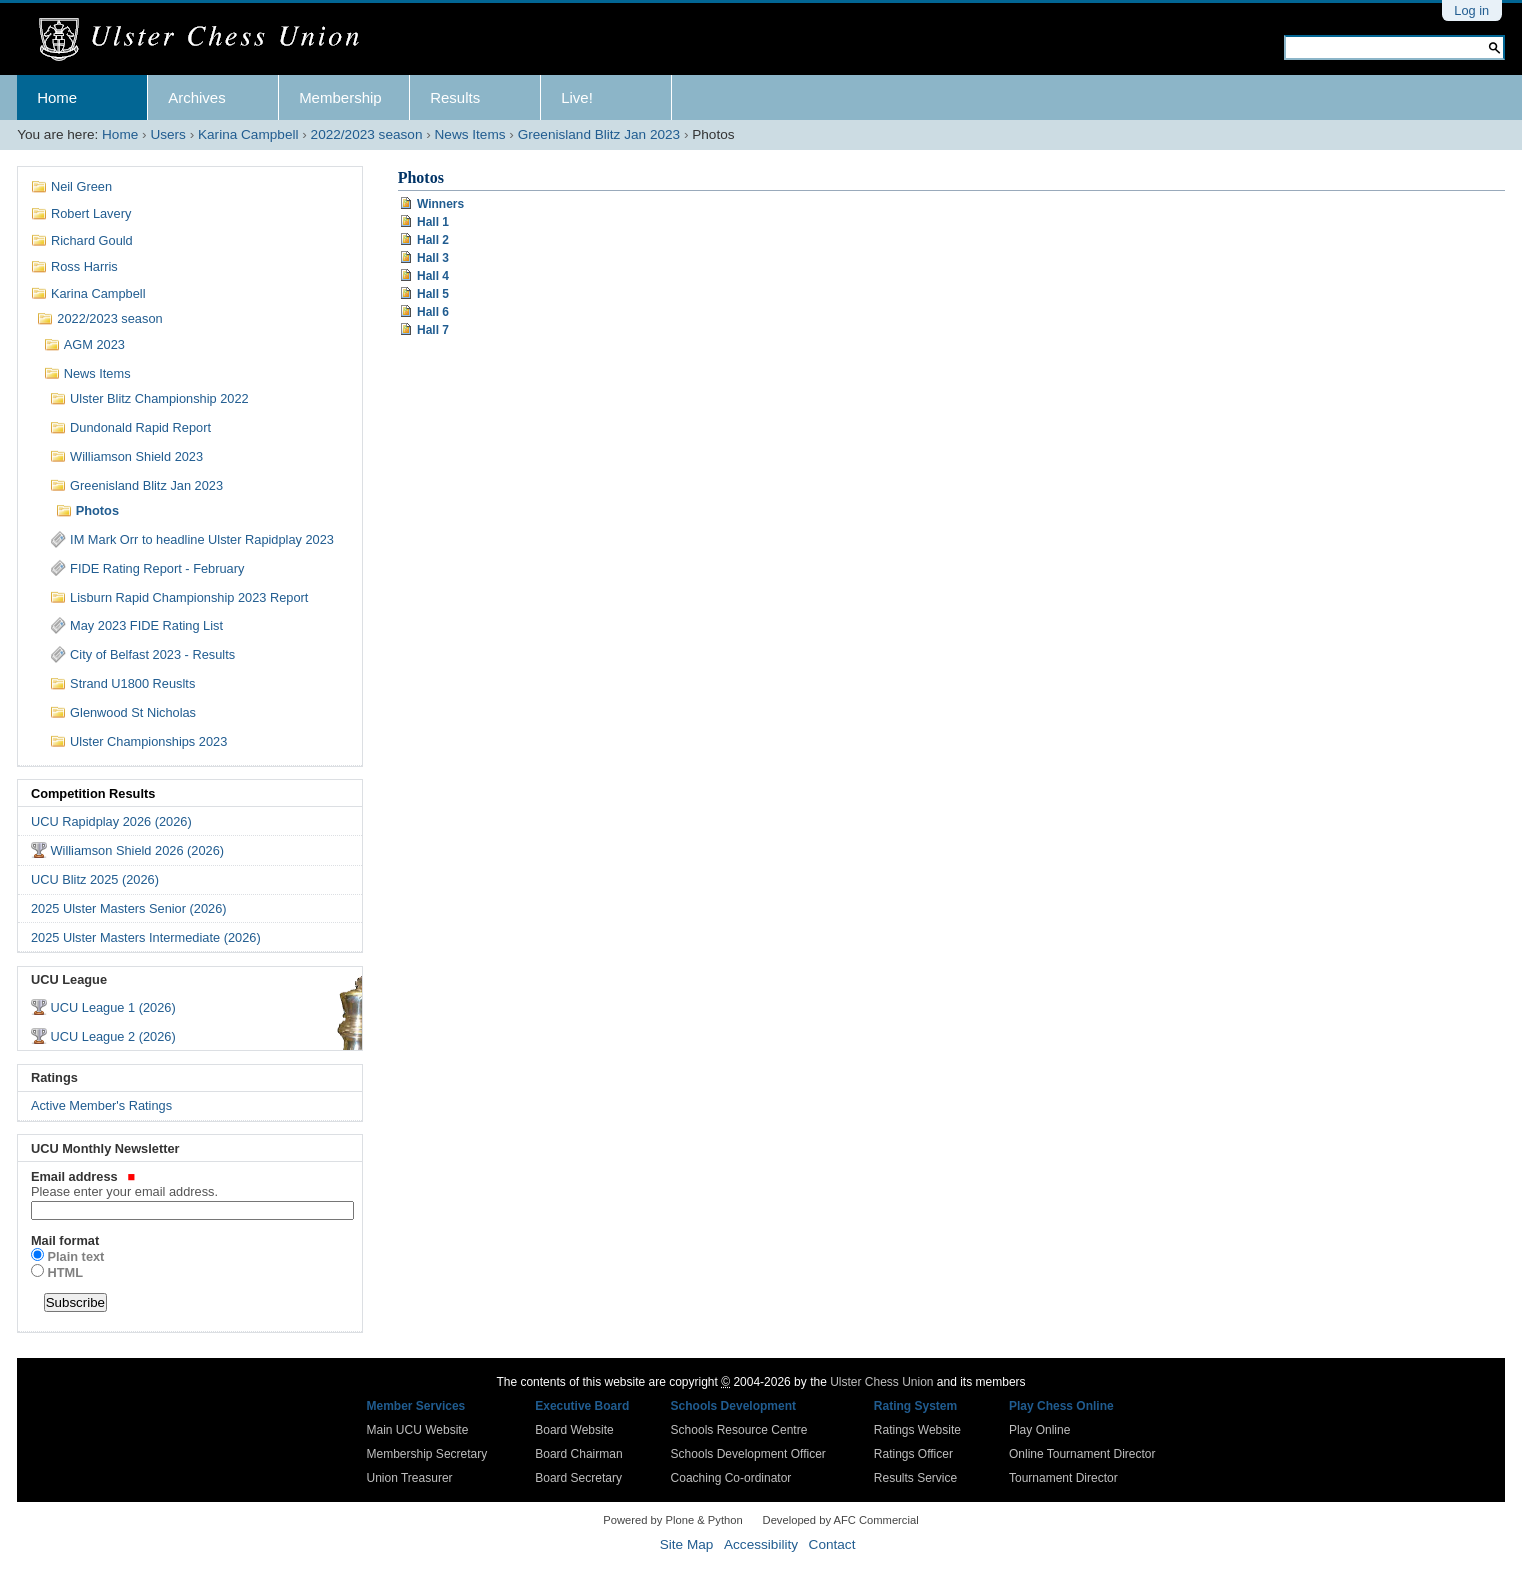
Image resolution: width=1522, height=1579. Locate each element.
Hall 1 (433, 222)
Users (168, 134)
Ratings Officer (913, 1454)
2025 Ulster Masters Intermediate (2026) (146, 937)
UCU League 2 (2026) (112, 1036)
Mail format (65, 1240)
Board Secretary (578, 1478)
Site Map (687, 1544)
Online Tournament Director (1082, 1454)
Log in (1471, 10)
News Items (470, 134)
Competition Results (93, 793)
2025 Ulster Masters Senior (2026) (129, 908)
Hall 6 (433, 312)
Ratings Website (917, 1430)
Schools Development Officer (748, 1454)
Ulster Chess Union (881, 1382)
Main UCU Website (418, 1430)
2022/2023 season (367, 134)
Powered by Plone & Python (672, 1520)
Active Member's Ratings (101, 1105)
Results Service (915, 1478)
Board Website (574, 1430)
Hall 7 (433, 330)
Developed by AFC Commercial (841, 1520)
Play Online (1039, 1430)
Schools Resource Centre (739, 1430)
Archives (197, 97)
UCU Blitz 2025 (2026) (95, 879)
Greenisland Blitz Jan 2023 (599, 134)
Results (455, 97)
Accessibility (761, 1544)
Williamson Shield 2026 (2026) (137, 850)
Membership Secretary (427, 1454)
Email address (190, 1184)
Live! (577, 97)
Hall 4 (433, 276)
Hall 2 (433, 240)
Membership (340, 97)
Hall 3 (433, 258)
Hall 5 (433, 294)
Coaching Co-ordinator (731, 1478)
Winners (440, 204)
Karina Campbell (248, 134)
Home (57, 97)
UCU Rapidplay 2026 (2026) (111, 821)
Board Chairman (578, 1454)
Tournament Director (1063, 1478)
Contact (832, 1544)
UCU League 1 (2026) (112, 1007)
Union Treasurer (410, 1478)
